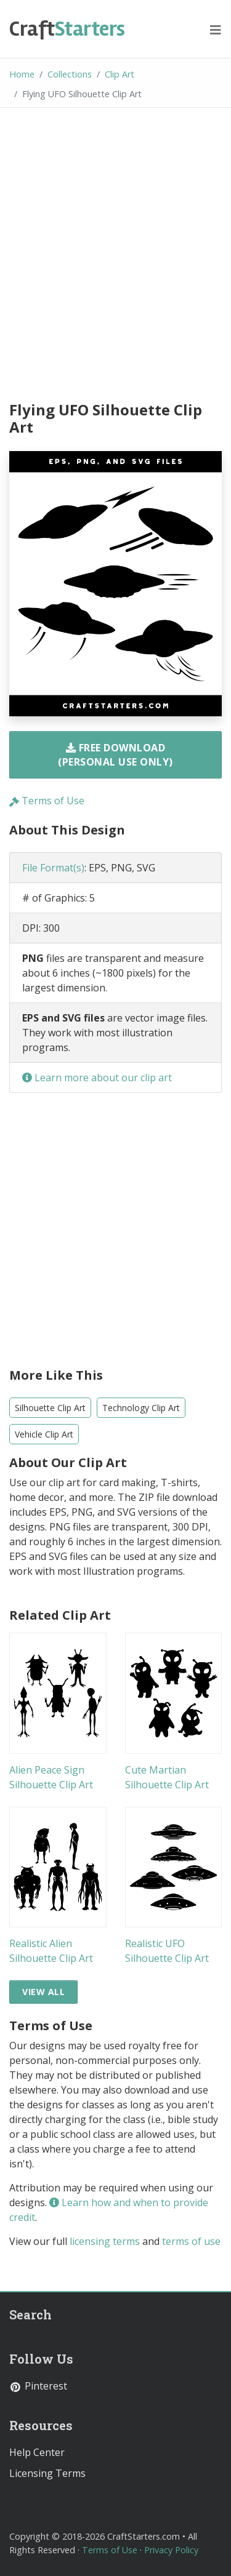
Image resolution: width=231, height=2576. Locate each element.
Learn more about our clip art (97, 1077)
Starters (67, 28)
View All (43, 1992)
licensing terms (105, 2241)
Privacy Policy (171, 2550)
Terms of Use (46, 800)
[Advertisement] (115, 256)
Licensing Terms (47, 2473)
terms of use (191, 2241)
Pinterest (38, 2386)
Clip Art (119, 74)
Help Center (37, 2452)
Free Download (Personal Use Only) (115, 754)
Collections (69, 74)
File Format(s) (53, 867)
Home (21, 74)
